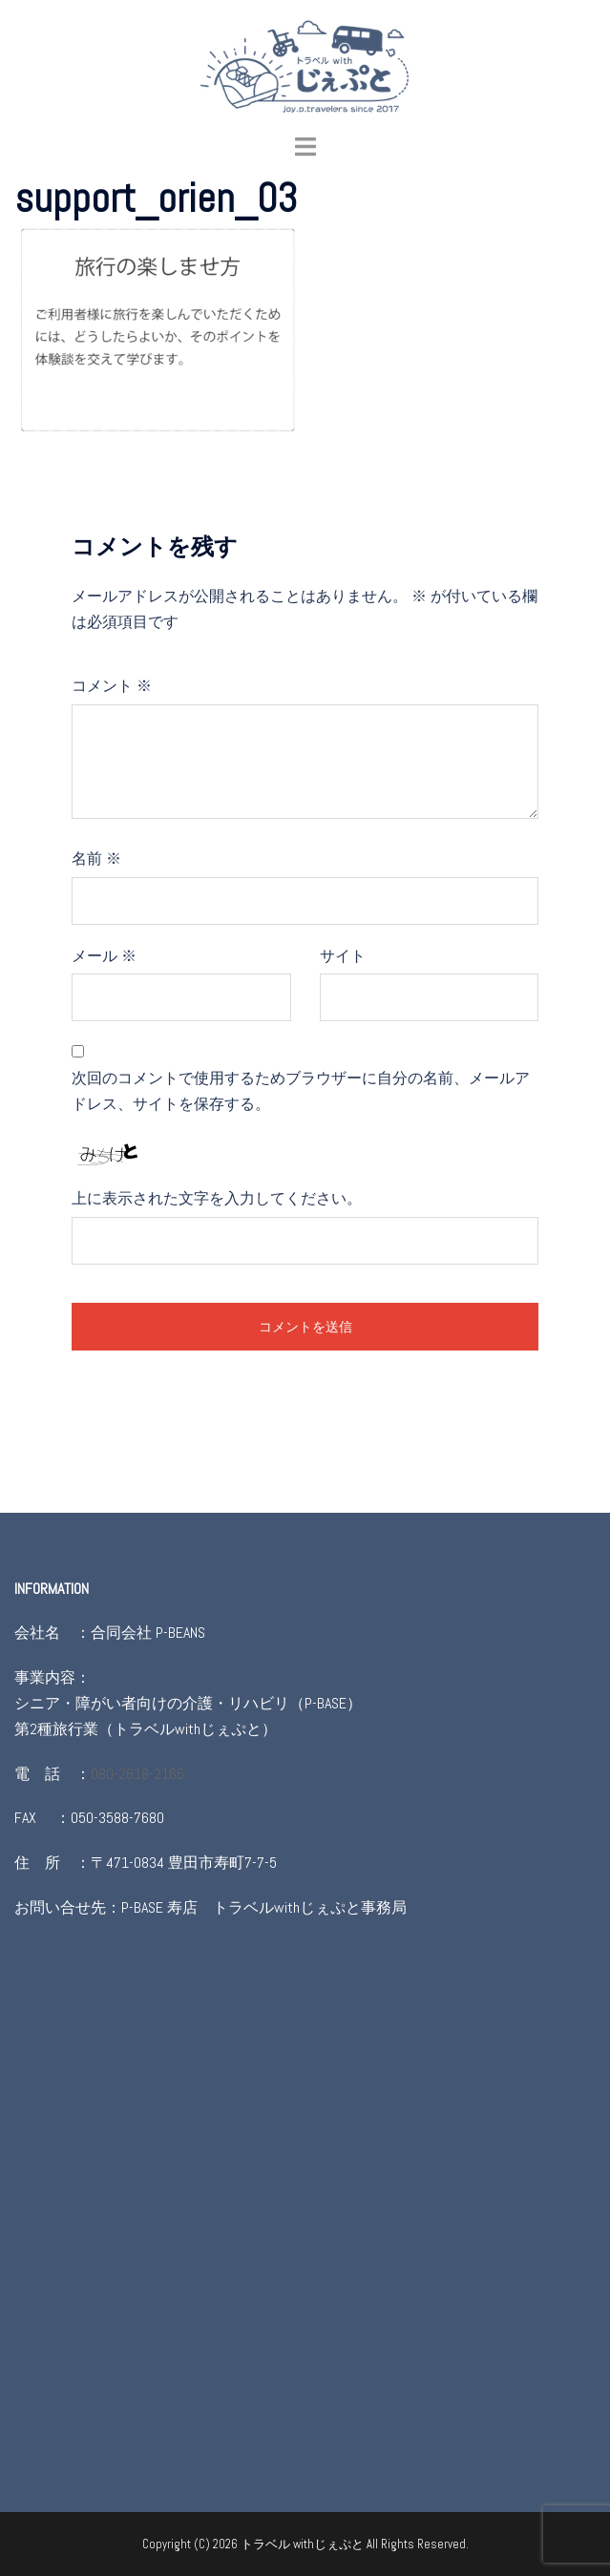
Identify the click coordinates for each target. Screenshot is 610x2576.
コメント (112, 686)
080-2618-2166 (137, 1774)
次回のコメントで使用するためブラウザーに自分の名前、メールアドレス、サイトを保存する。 (301, 1091)
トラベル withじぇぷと (304, 2544)
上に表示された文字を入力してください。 (217, 1198)
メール (104, 956)
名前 (96, 858)
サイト (343, 956)
